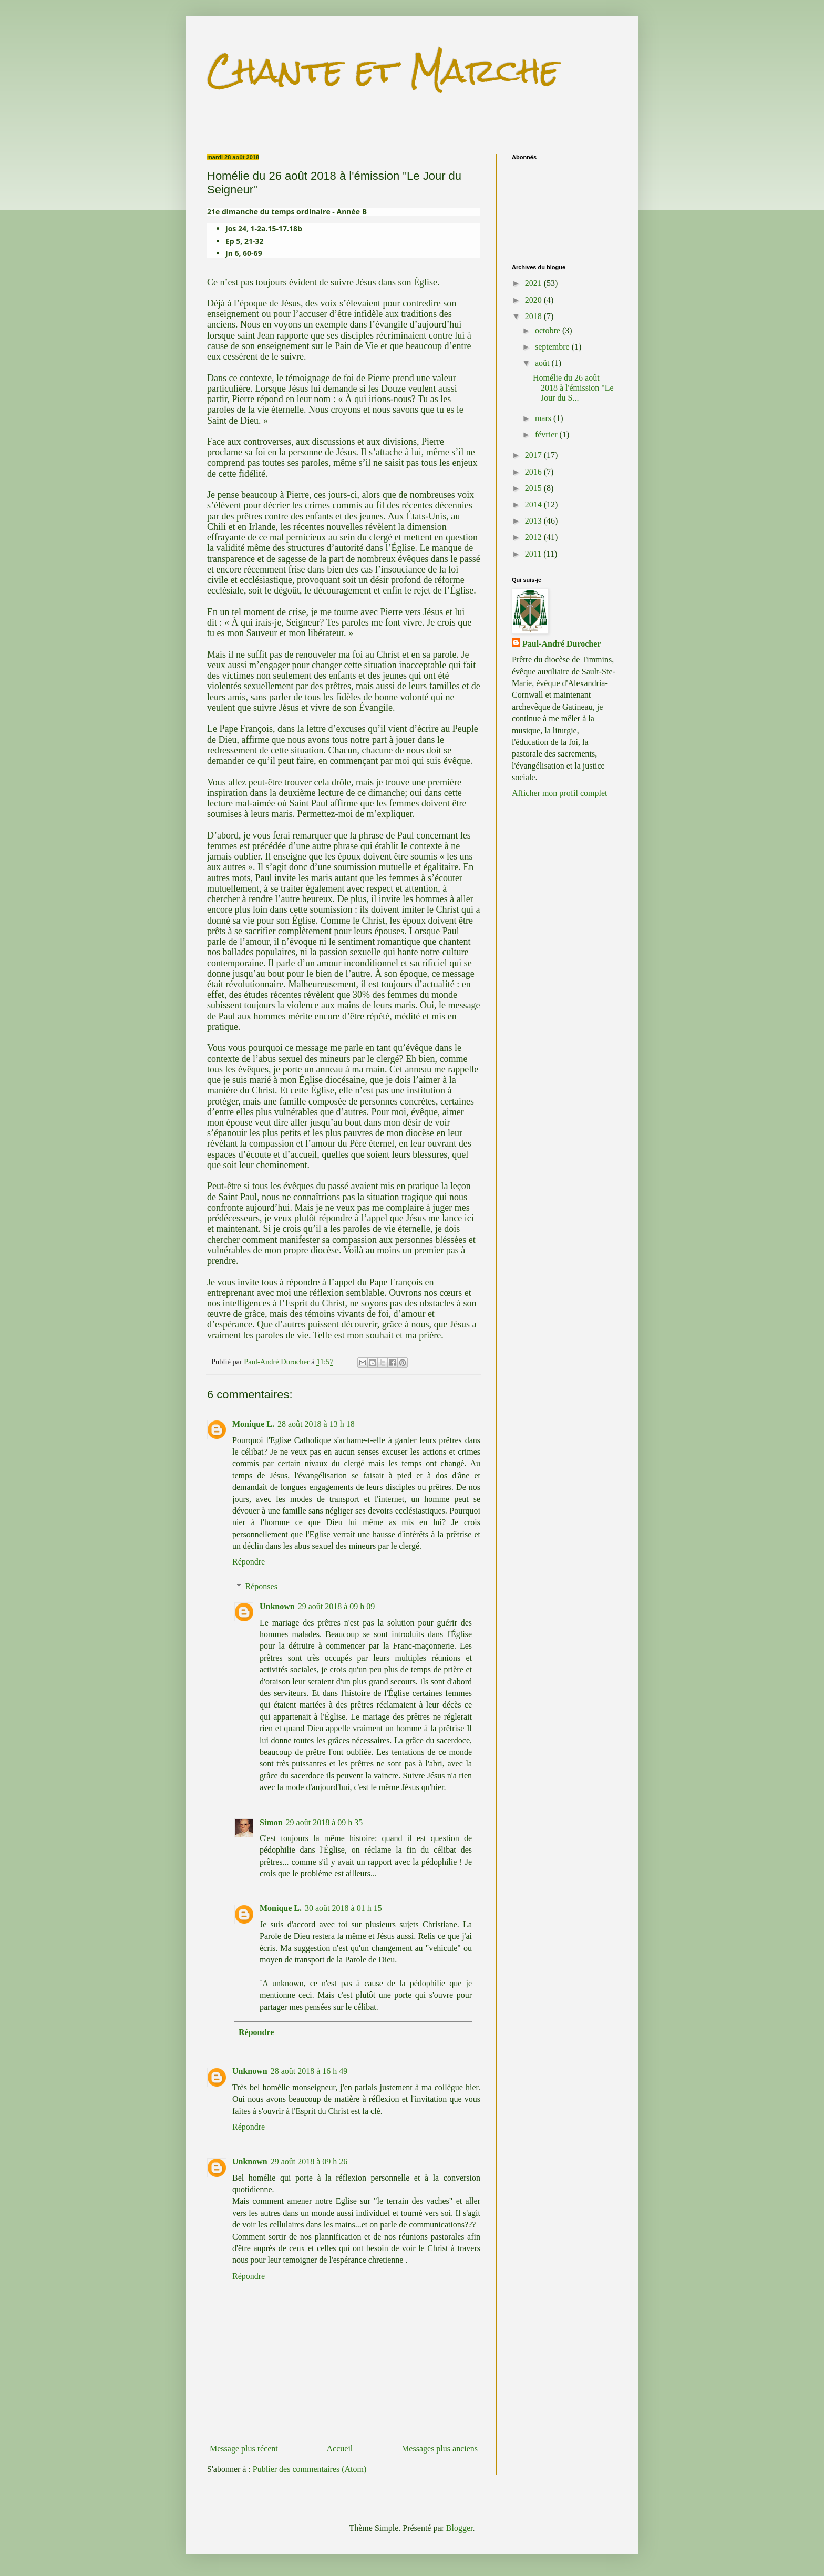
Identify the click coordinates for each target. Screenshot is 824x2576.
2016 (534, 471)
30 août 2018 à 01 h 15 (343, 1908)
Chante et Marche (383, 70)
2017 (534, 455)
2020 (534, 299)
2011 (534, 553)
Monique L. (253, 1423)
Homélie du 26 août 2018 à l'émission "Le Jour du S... (573, 387)
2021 (534, 283)
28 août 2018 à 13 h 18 (316, 1423)
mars (544, 418)
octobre (548, 330)
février (547, 434)
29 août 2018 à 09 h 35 (324, 1822)
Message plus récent (244, 2448)
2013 (534, 520)
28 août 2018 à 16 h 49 (309, 2071)
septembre (553, 346)
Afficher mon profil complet (559, 793)
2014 (534, 504)
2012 (534, 537)
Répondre (248, 1561)
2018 (534, 316)
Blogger (459, 2527)
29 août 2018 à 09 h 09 (336, 1606)
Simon (271, 1822)
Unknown (277, 1606)
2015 (534, 488)
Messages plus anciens (439, 2448)
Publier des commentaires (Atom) (309, 2469)
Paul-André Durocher (561, 643)
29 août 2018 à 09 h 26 (309, 2161)
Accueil (340, 2448)
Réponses (261, 1586)
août (543, 363)
